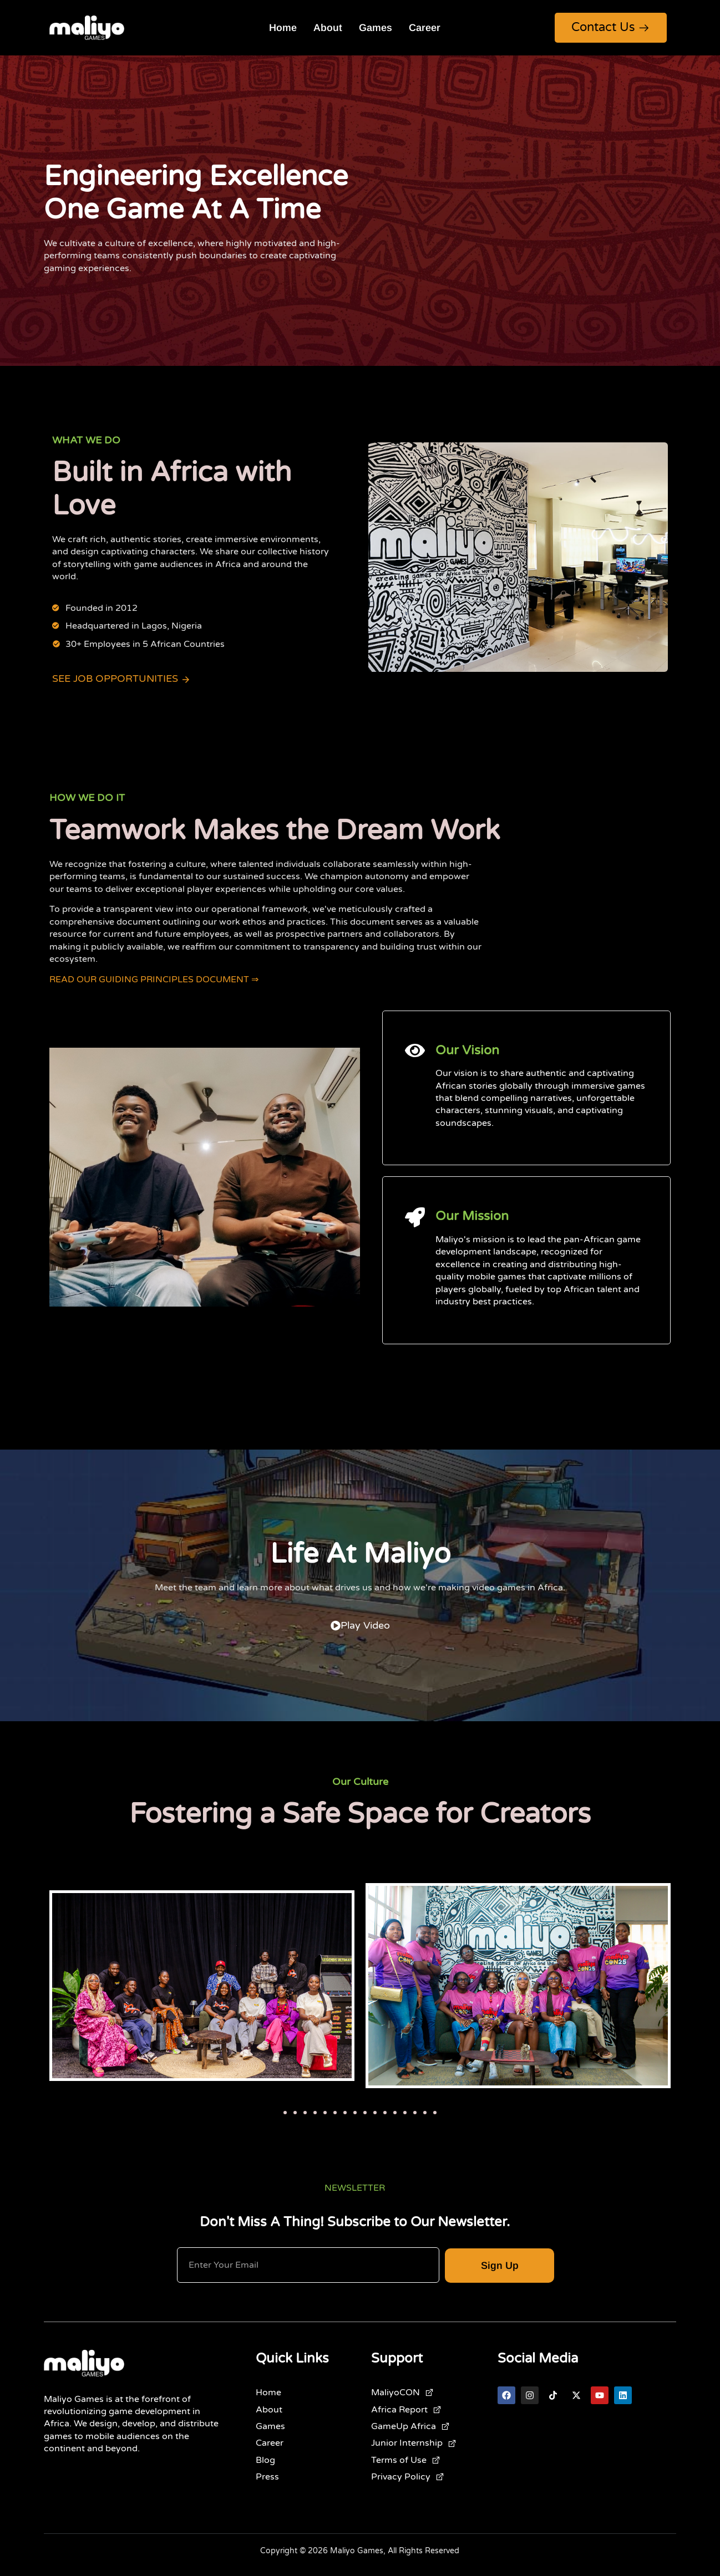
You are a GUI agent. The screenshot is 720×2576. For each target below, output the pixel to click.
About (327, 27)
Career (424, 27)
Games (375, 27)
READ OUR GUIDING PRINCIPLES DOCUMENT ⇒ (153, 979)
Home (283, 27)
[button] (285, 2112)
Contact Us (610, 27)
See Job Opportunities (121, 679)
